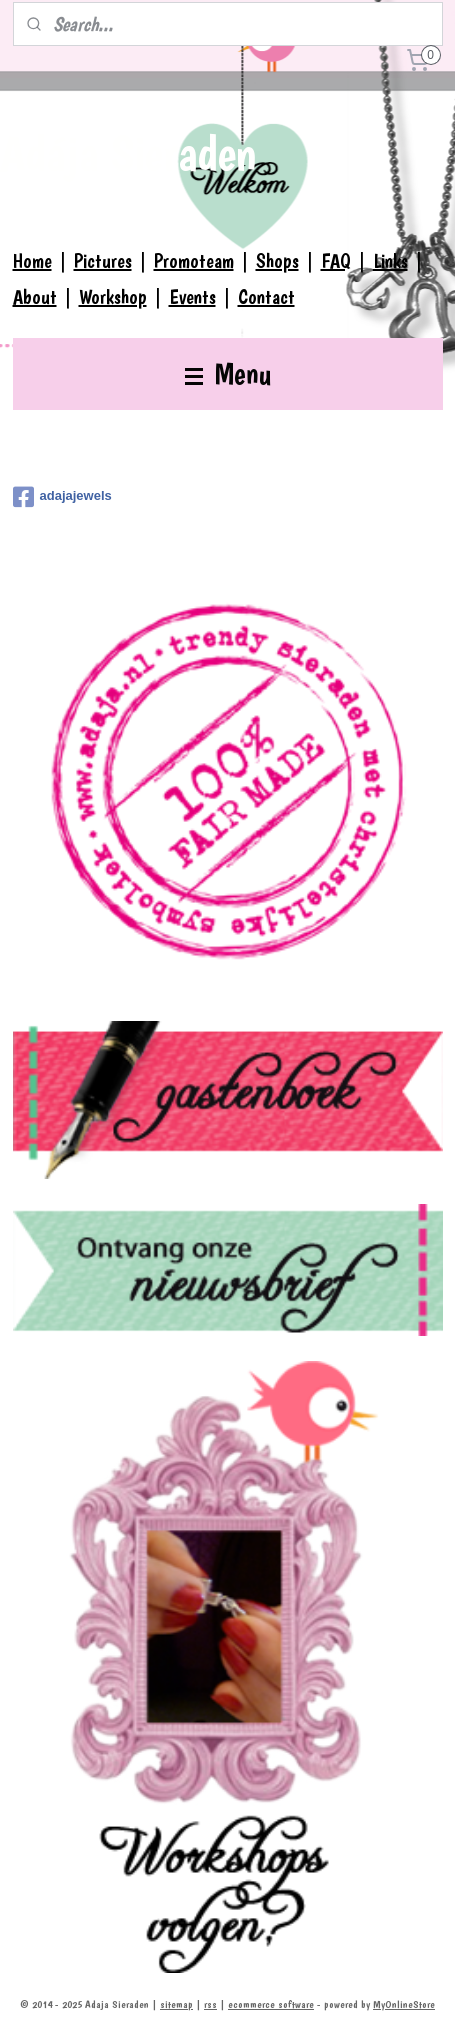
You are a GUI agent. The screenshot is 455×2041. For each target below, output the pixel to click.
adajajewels (62, 497)
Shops (277, 261)
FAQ (336, 261)
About (35, 297)
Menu (228, 373)
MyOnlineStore (404, 2004)
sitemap (176, 2004)
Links (390, 261)
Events (192, 297)
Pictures (103, 261)
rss (210, 2004)
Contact (266, 297)
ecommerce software (271, 2004)
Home (32, 261)
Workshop (113, 297)
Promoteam (194, 261)
